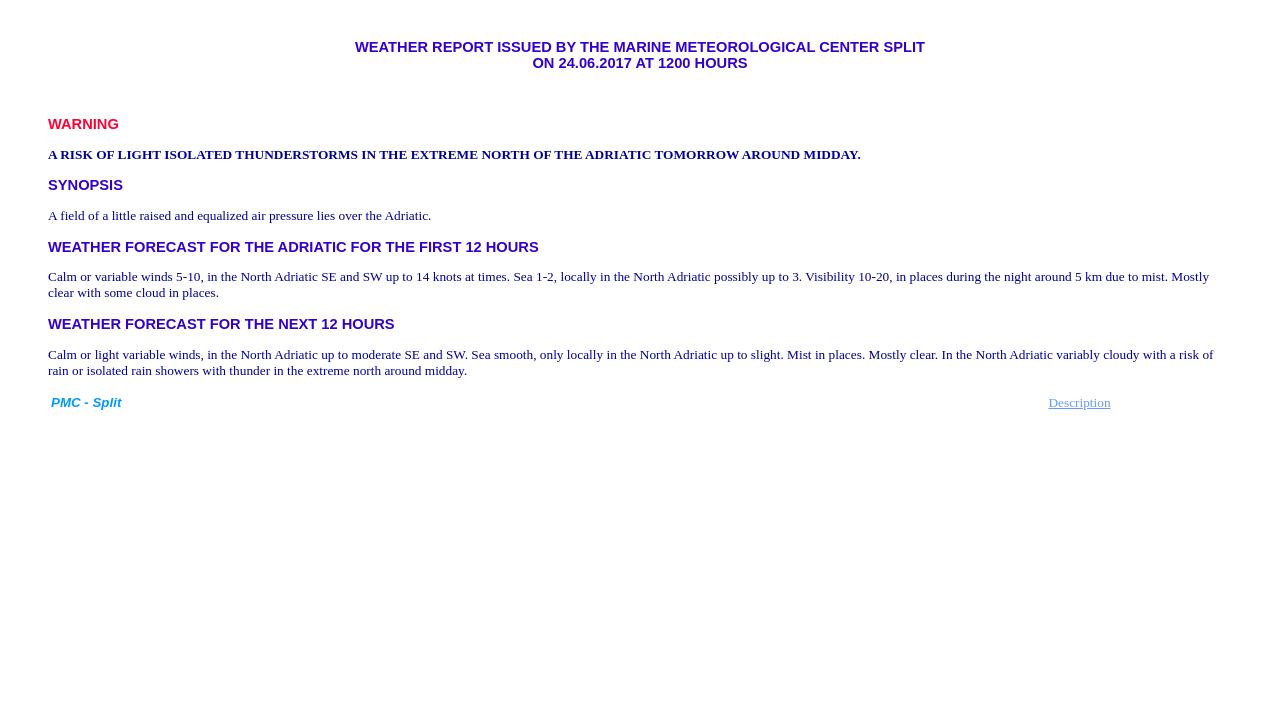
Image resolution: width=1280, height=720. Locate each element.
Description (1079, 402)
